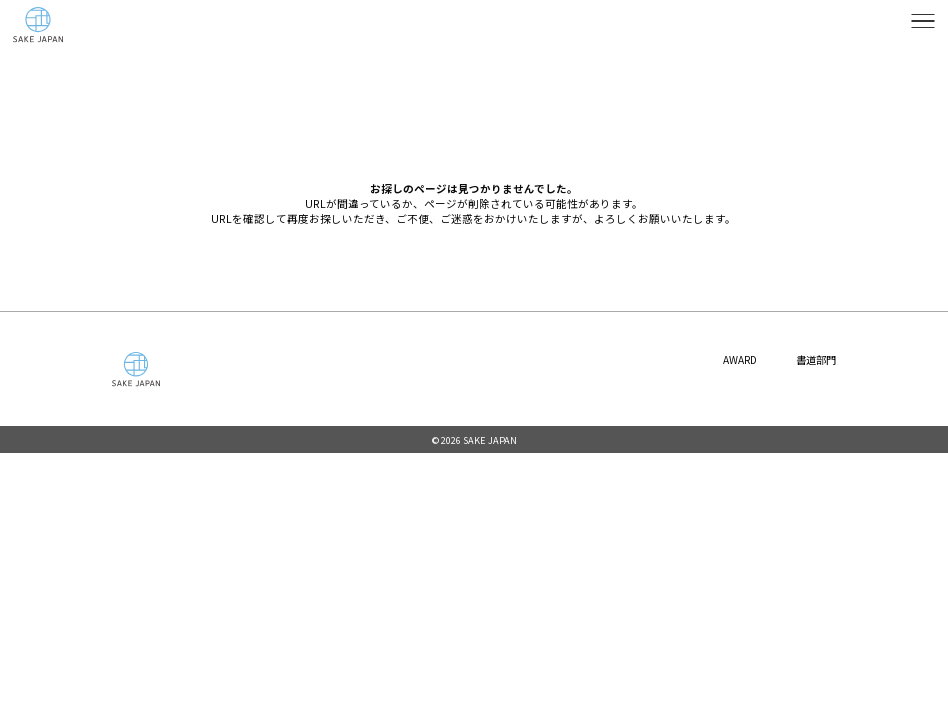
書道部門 (814, 359)
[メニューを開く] (923, 20)
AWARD (735, 359)
